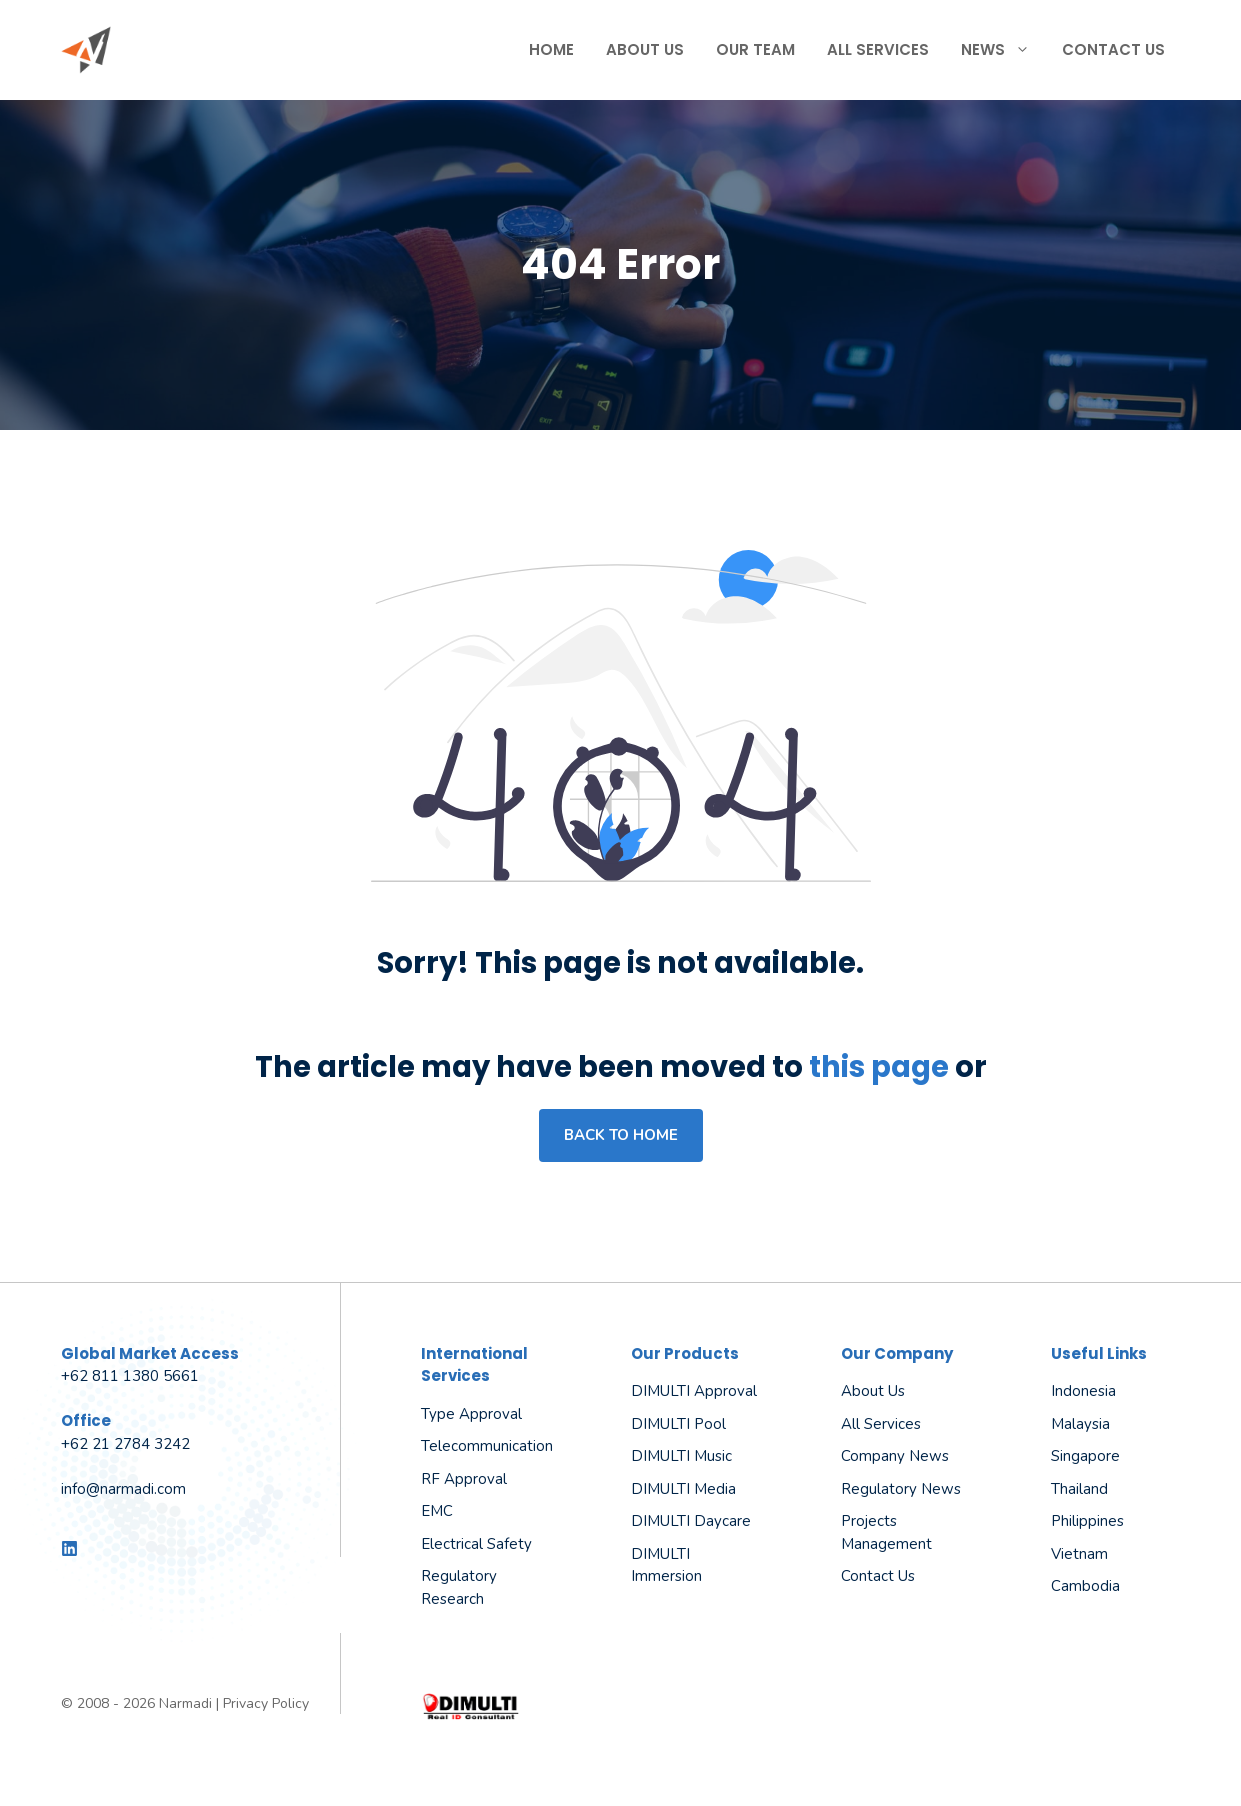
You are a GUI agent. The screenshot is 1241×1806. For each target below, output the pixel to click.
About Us (645, 49)
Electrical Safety (476, 1544)
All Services (878, 49)
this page (879, 1067)
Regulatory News (901, 1489)
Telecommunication (487, 1446)
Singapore (1085, 1456)
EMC (437, 1511)
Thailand (1079, 1489)
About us (873, 1391)
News (1003, 50)
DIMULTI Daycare (691, 1521)
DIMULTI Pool (678, 1424)
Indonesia (1083, 1391)
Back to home (621, 1135)
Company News (895, 1456)
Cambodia (1085, 1586)
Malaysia (1080, 1424)
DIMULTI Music (681, 1456)
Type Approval (471, 1414)
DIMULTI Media (683, 1489)
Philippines (1087, 1521)
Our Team (755, 49)
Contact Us (1113, 49)
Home (551, 49)
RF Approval (464, 1479)
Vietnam (1079, 1554)
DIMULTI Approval (694, 1391)
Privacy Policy (266, 1703)
